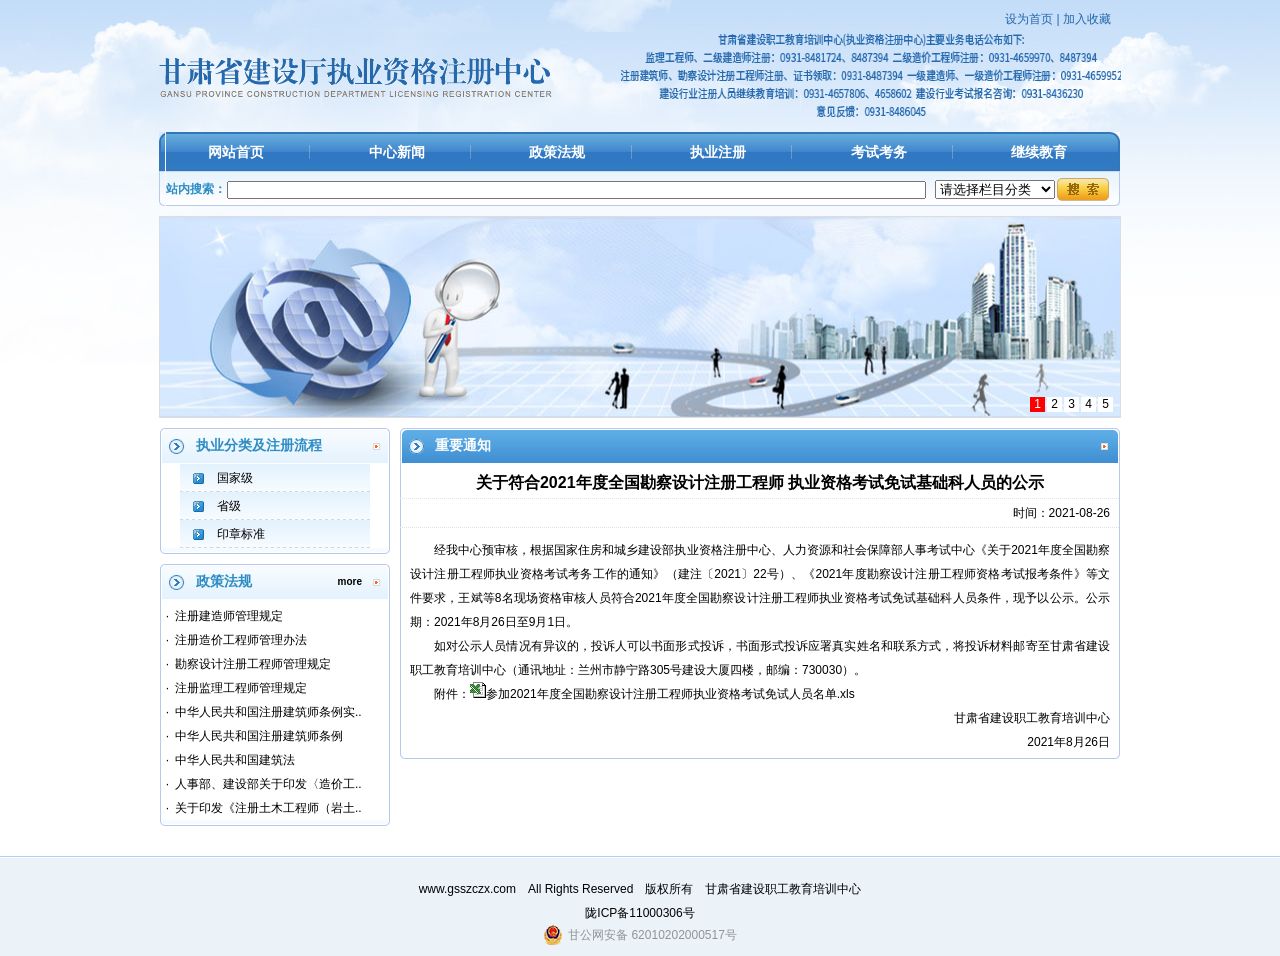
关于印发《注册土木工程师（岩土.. (268, 808)
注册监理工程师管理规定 (241, 688)
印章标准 (241, 534)
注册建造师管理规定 (229, 616)
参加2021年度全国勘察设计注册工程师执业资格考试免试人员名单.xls (670, 694)
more (350, 581)
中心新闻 (397, 152)
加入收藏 (1087, 19)
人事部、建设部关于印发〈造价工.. (268, 784)
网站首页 (236, 152)
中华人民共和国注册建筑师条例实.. (268, 712)
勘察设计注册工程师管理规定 (253, 664)
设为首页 (1029, 19)
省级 (229, 506)
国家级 (235, 478)
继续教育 (1039, 152)
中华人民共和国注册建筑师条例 (259, 736)
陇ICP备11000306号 (639, 913)
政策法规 (557, 152)
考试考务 (879, 152)
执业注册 (718, 152)
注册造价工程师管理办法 (241, 640)
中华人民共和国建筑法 (235, 760)
